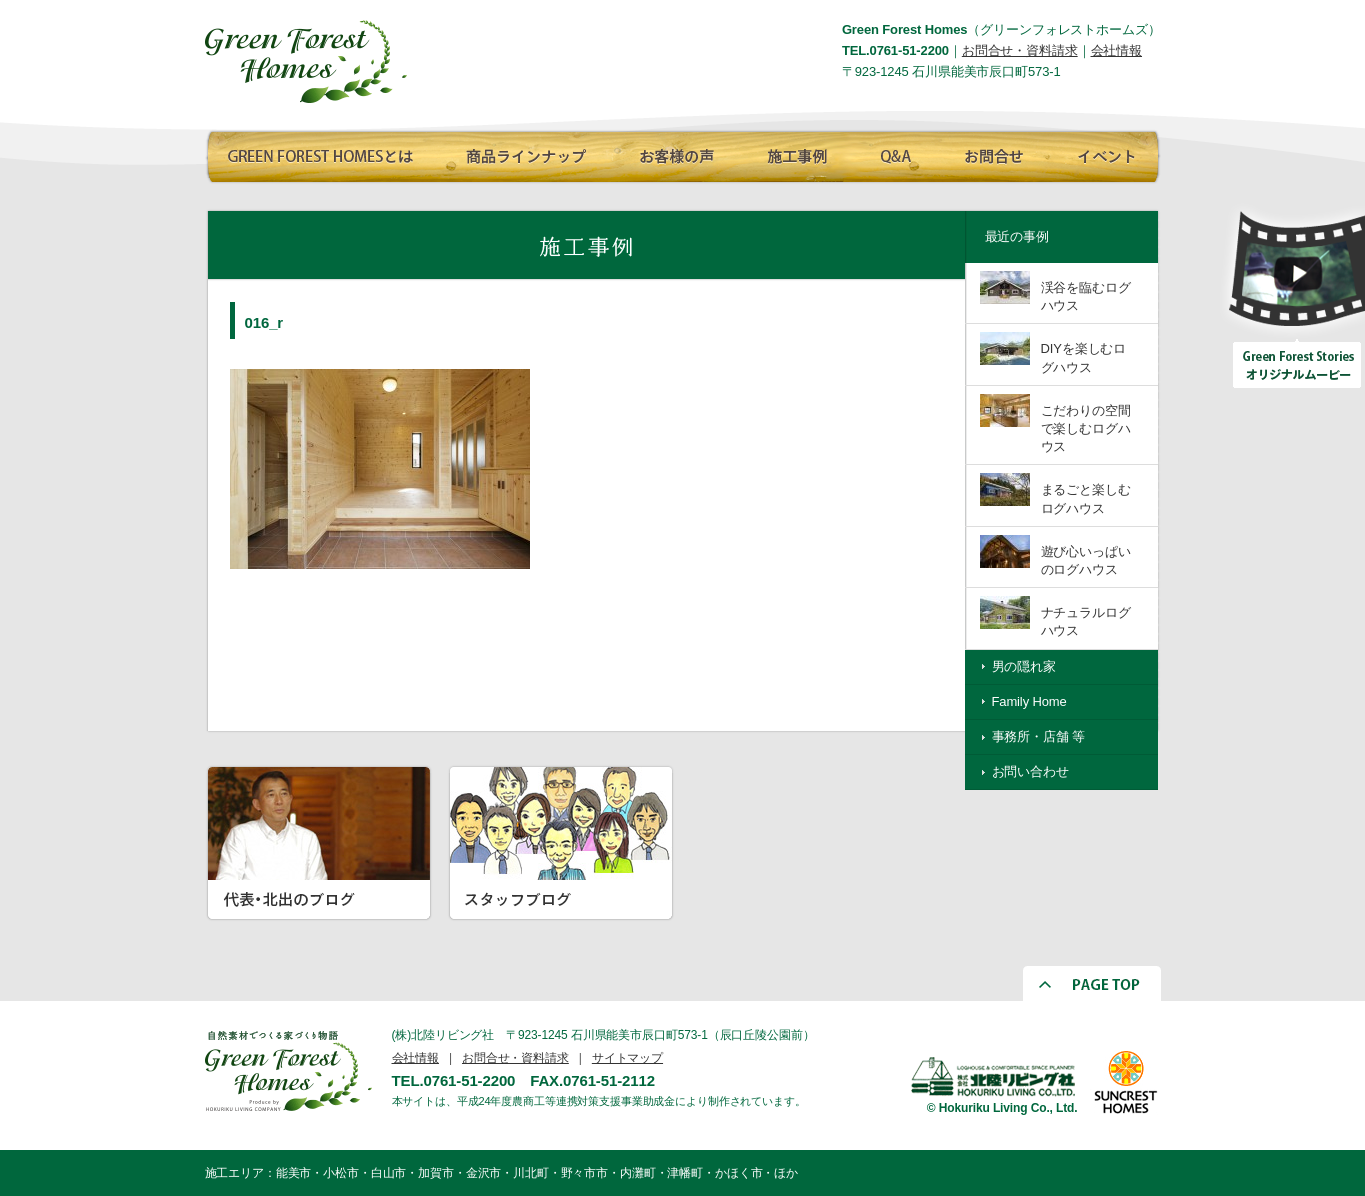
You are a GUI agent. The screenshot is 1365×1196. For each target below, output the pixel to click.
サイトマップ (627, 1058)
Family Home (1029, 701)
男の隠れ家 (1024, 666)
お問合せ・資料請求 (1020, 50)
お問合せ (990, 153)
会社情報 (1116, 50)
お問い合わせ (1030, 771)
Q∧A (895, 153)
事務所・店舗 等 (1039, 736)
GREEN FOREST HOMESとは (320, 153)
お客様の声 (670, 153)
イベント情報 (1103, 153)
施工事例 (795, 153)
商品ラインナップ (520, 153)
